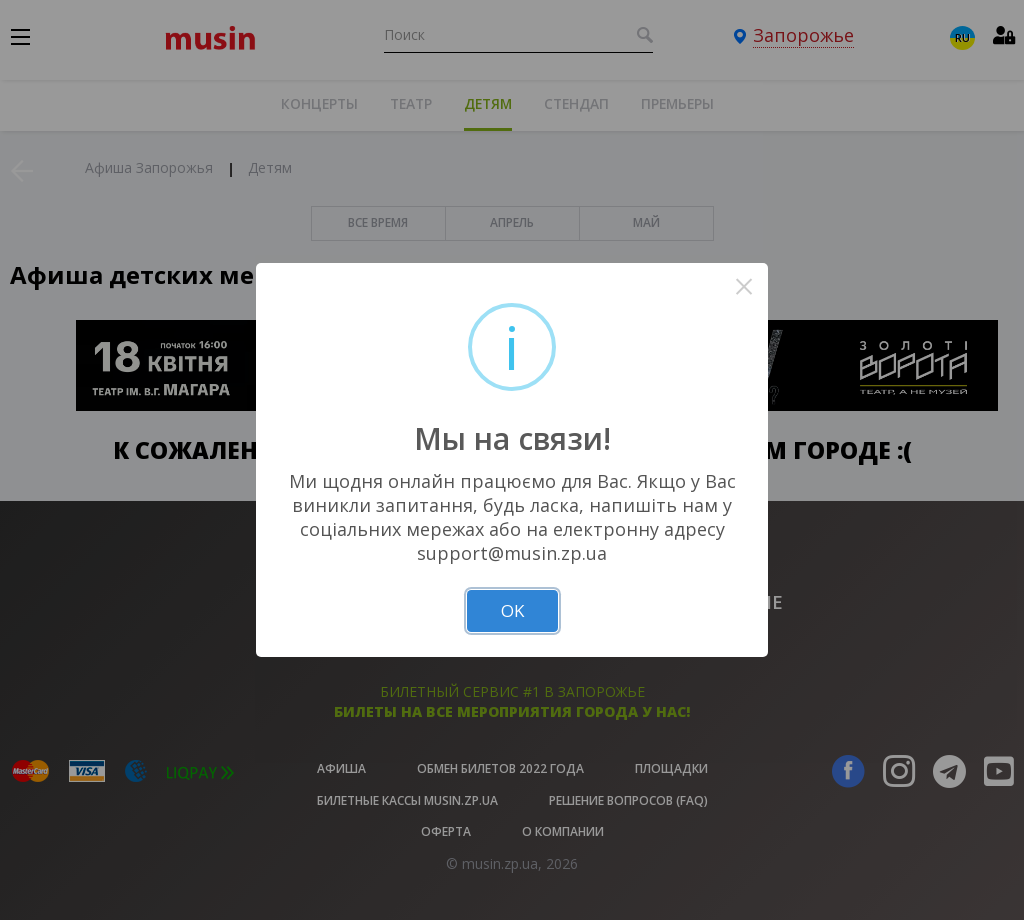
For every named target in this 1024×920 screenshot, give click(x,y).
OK (512, 610)
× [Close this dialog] (744, 286)
